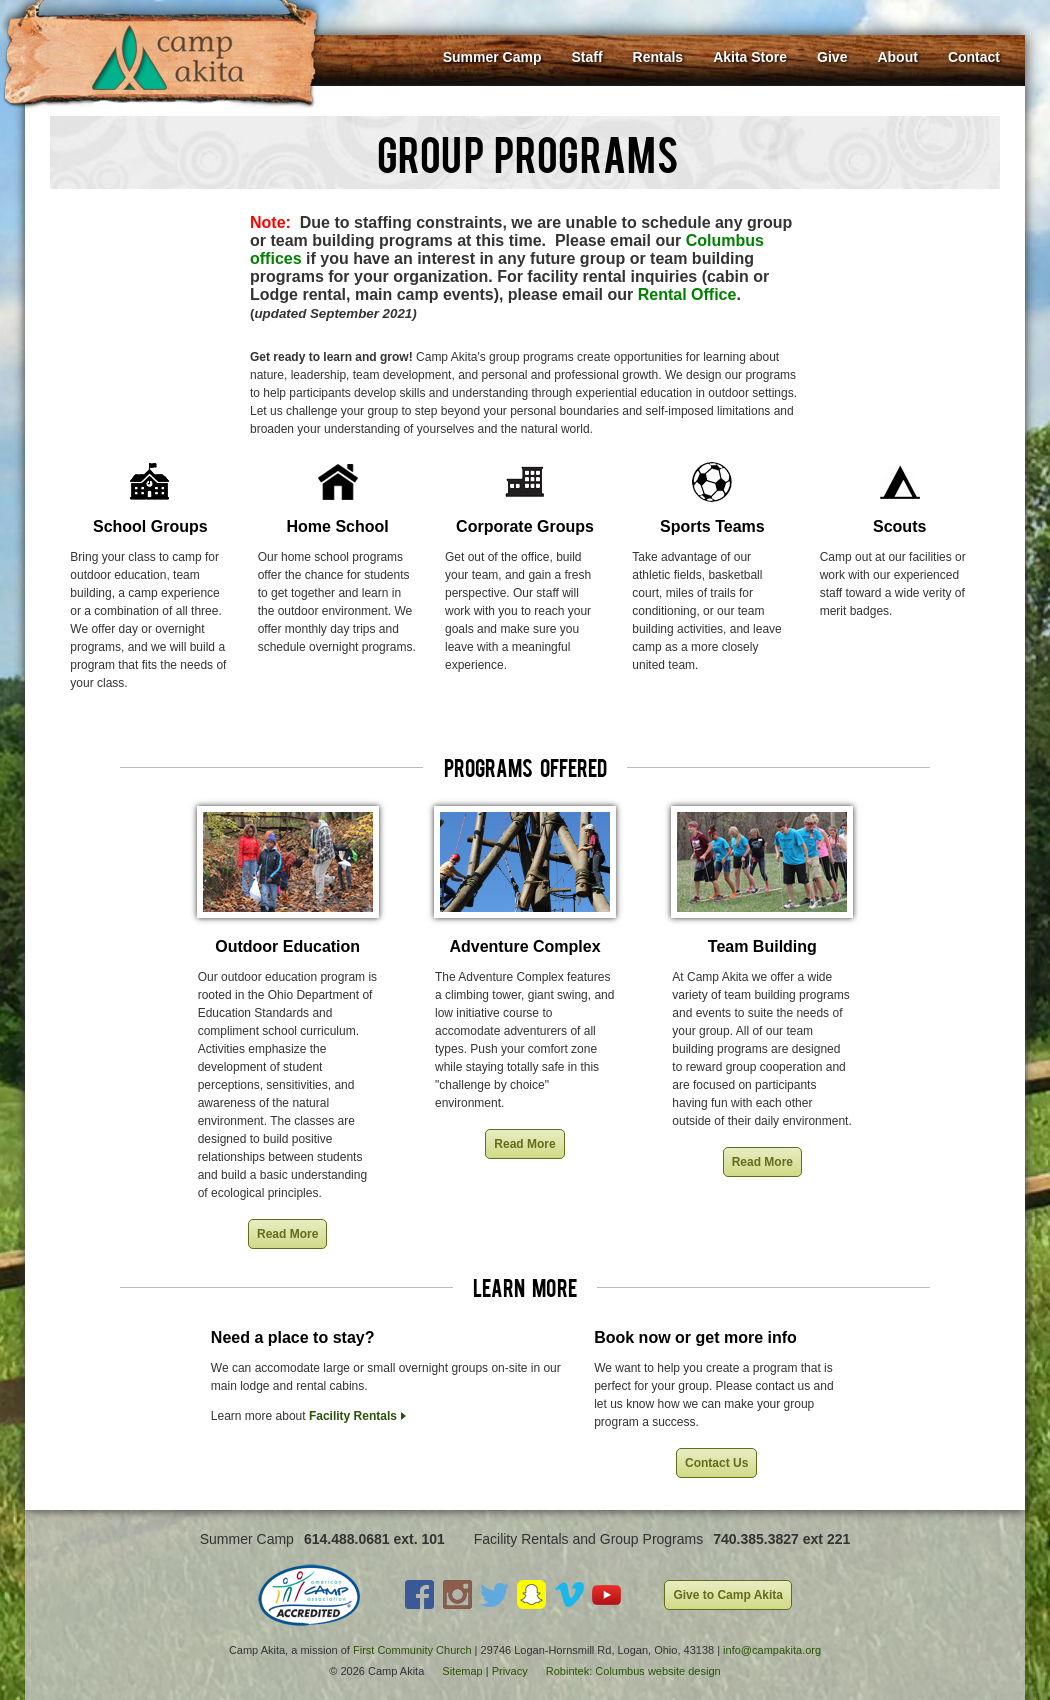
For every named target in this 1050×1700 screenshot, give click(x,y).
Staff (586, 57)
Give (832, 57)
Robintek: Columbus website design (633, 1671)
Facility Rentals (353, 1416)
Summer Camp (492, 57)
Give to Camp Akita (728, 1595)
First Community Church (412, 1650)
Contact (974, 57)
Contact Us (716, 1463)
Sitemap (462, 1671)
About (897, 57)
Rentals (658, 57)
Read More (287, 1234)
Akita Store (750, 57)
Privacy (510, 1671)
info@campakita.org (772, 1650)
